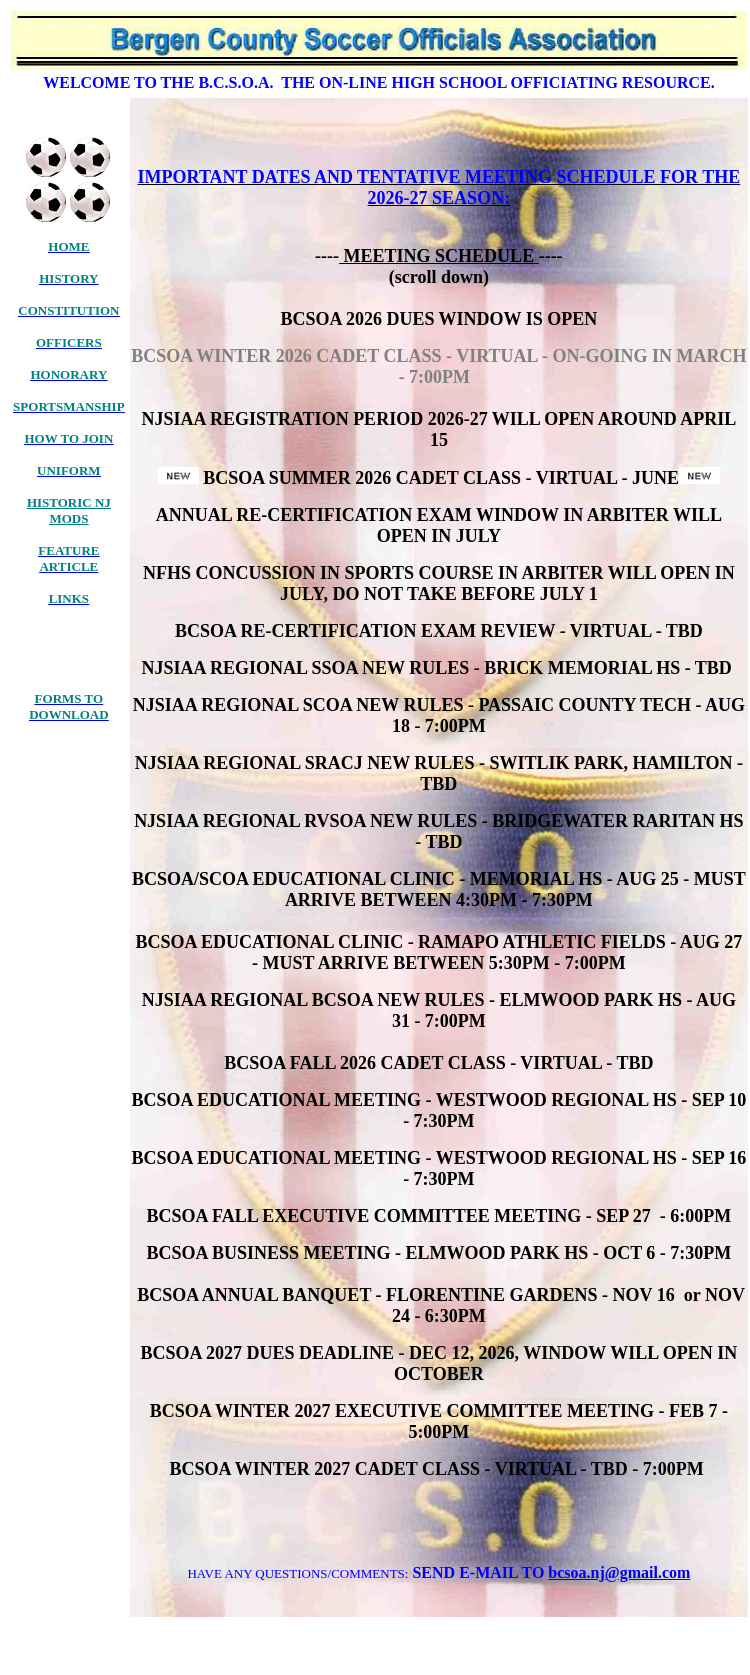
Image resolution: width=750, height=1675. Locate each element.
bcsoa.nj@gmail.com (619, 1572)
